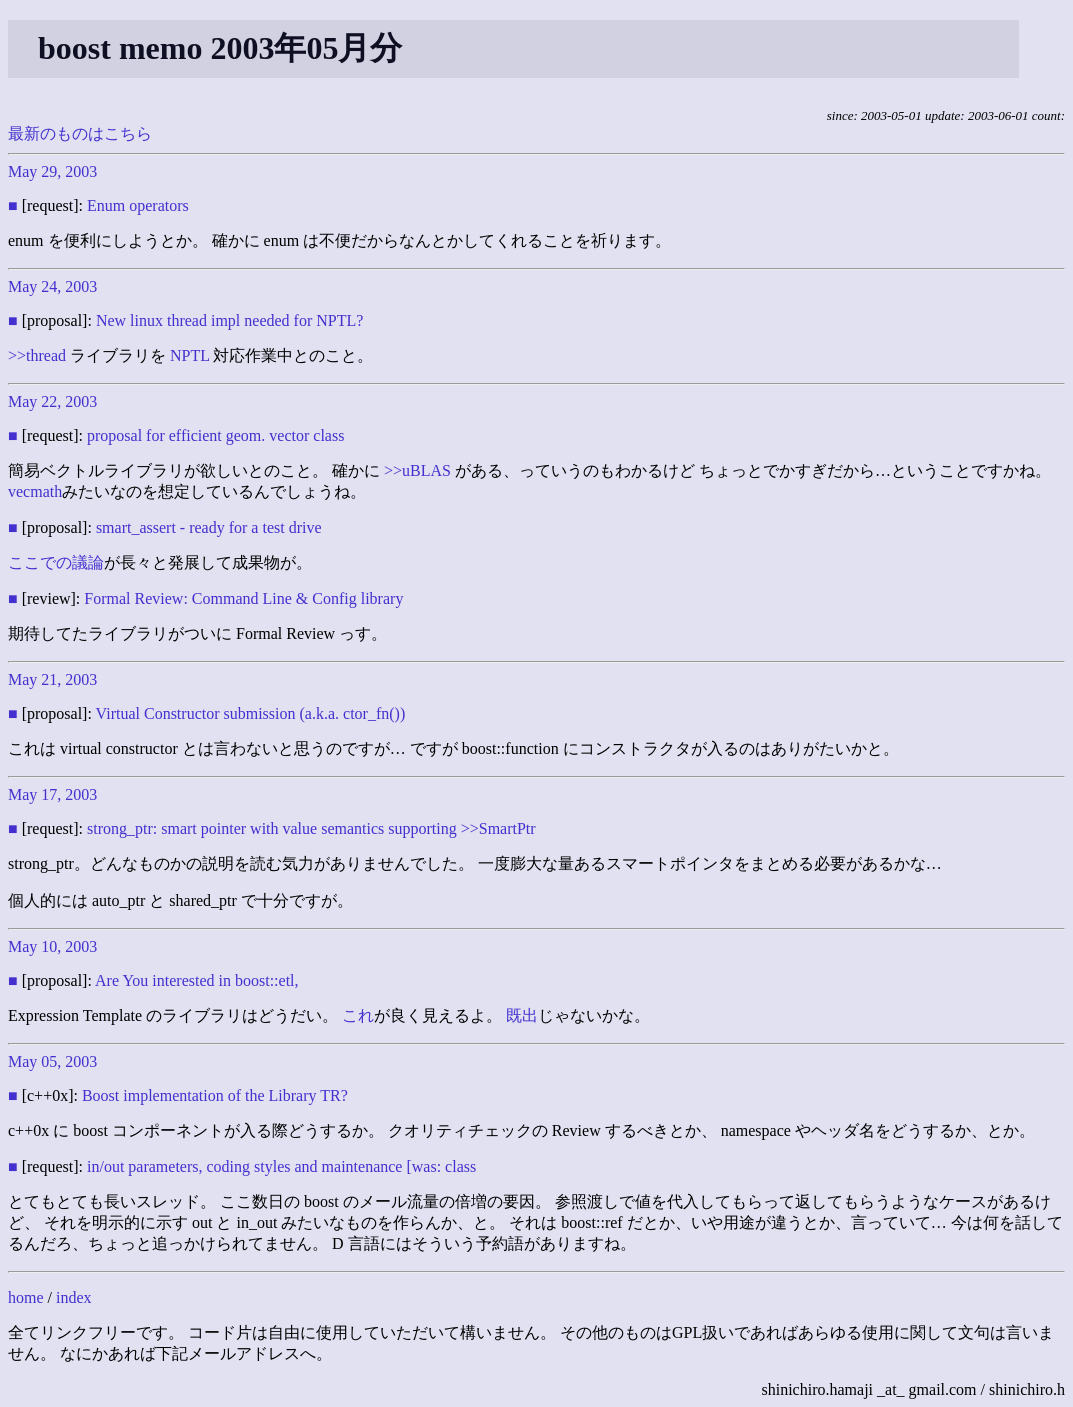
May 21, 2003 (52, 679)
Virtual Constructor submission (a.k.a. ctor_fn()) (251, 713)
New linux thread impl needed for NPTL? (229, 320)
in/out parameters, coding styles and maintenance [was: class (281, 1166)
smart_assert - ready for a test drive (209, 527)
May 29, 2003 (52, 171)
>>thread (37, 355)
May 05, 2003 (52, 1061)
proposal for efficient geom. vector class (215, 435)
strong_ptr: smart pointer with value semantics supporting (272, 828)
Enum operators (138, 205)
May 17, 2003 (52, 794)
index (74, 1297)
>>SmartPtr (498, 828)
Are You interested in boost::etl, (197, 980)
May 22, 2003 (52, 401)
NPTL (189, 355)
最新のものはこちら (80, 133)
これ (358, 1015)
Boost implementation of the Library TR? (215, 1095)
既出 (522, 1015)
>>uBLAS (417, 470)
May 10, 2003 (52, 946)
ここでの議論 (56, 562)
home (26, 1297)
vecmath (35, 491)
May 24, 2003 (52, 286)
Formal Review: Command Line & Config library (243, 598)
